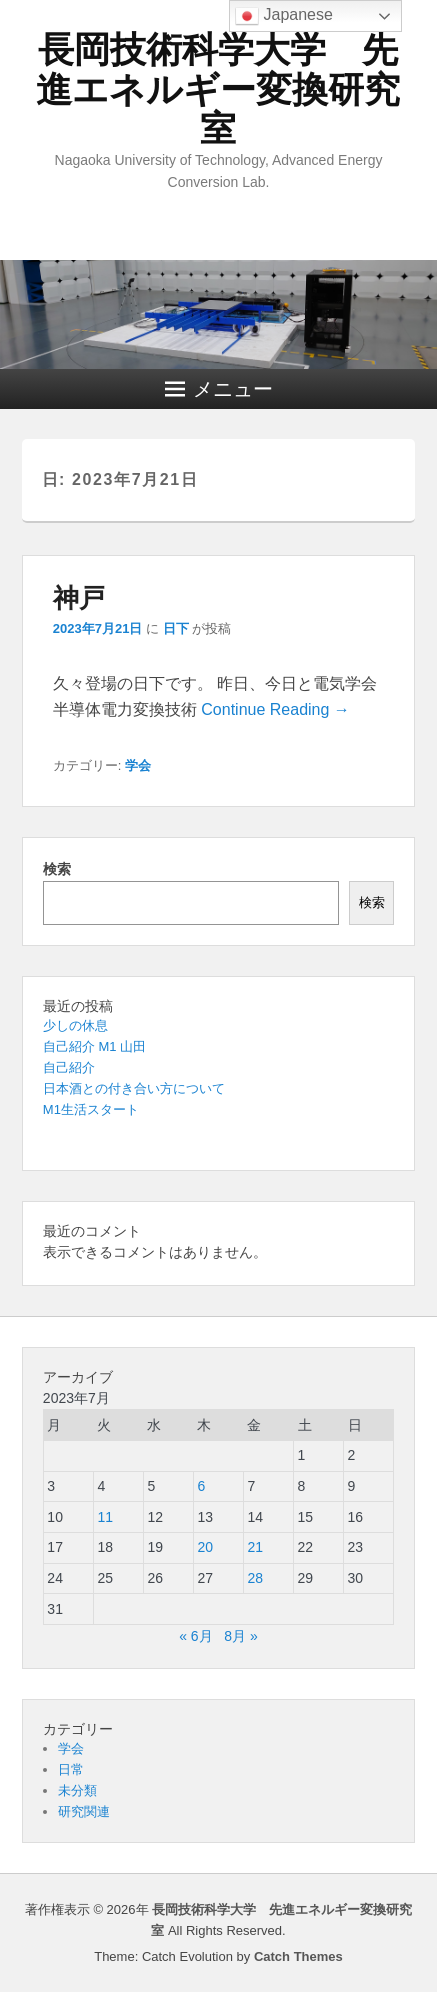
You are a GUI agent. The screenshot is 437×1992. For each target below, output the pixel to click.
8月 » (240, 1636)
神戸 (79, 598)
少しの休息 (75, 1025)
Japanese (284, 16)
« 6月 (195, 1636)
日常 (71, 1769)
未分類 (77, 1790)
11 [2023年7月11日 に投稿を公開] (105, 1517)
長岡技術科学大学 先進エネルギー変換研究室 (218, 89)
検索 (57, 869)
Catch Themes (298, 1956)
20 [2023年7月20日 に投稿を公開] (205, 1547)
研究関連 (84, 1811)
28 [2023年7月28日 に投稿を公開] (255, 1578)
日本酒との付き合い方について (134, 1088)
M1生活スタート (91, 1109)
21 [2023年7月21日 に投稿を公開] (255, 1547)
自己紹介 (69, 1067)
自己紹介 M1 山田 (94, 1046)
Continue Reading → (275, 709)
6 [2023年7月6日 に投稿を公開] (201, 1486)
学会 (138, 765)
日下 (176, 628)
